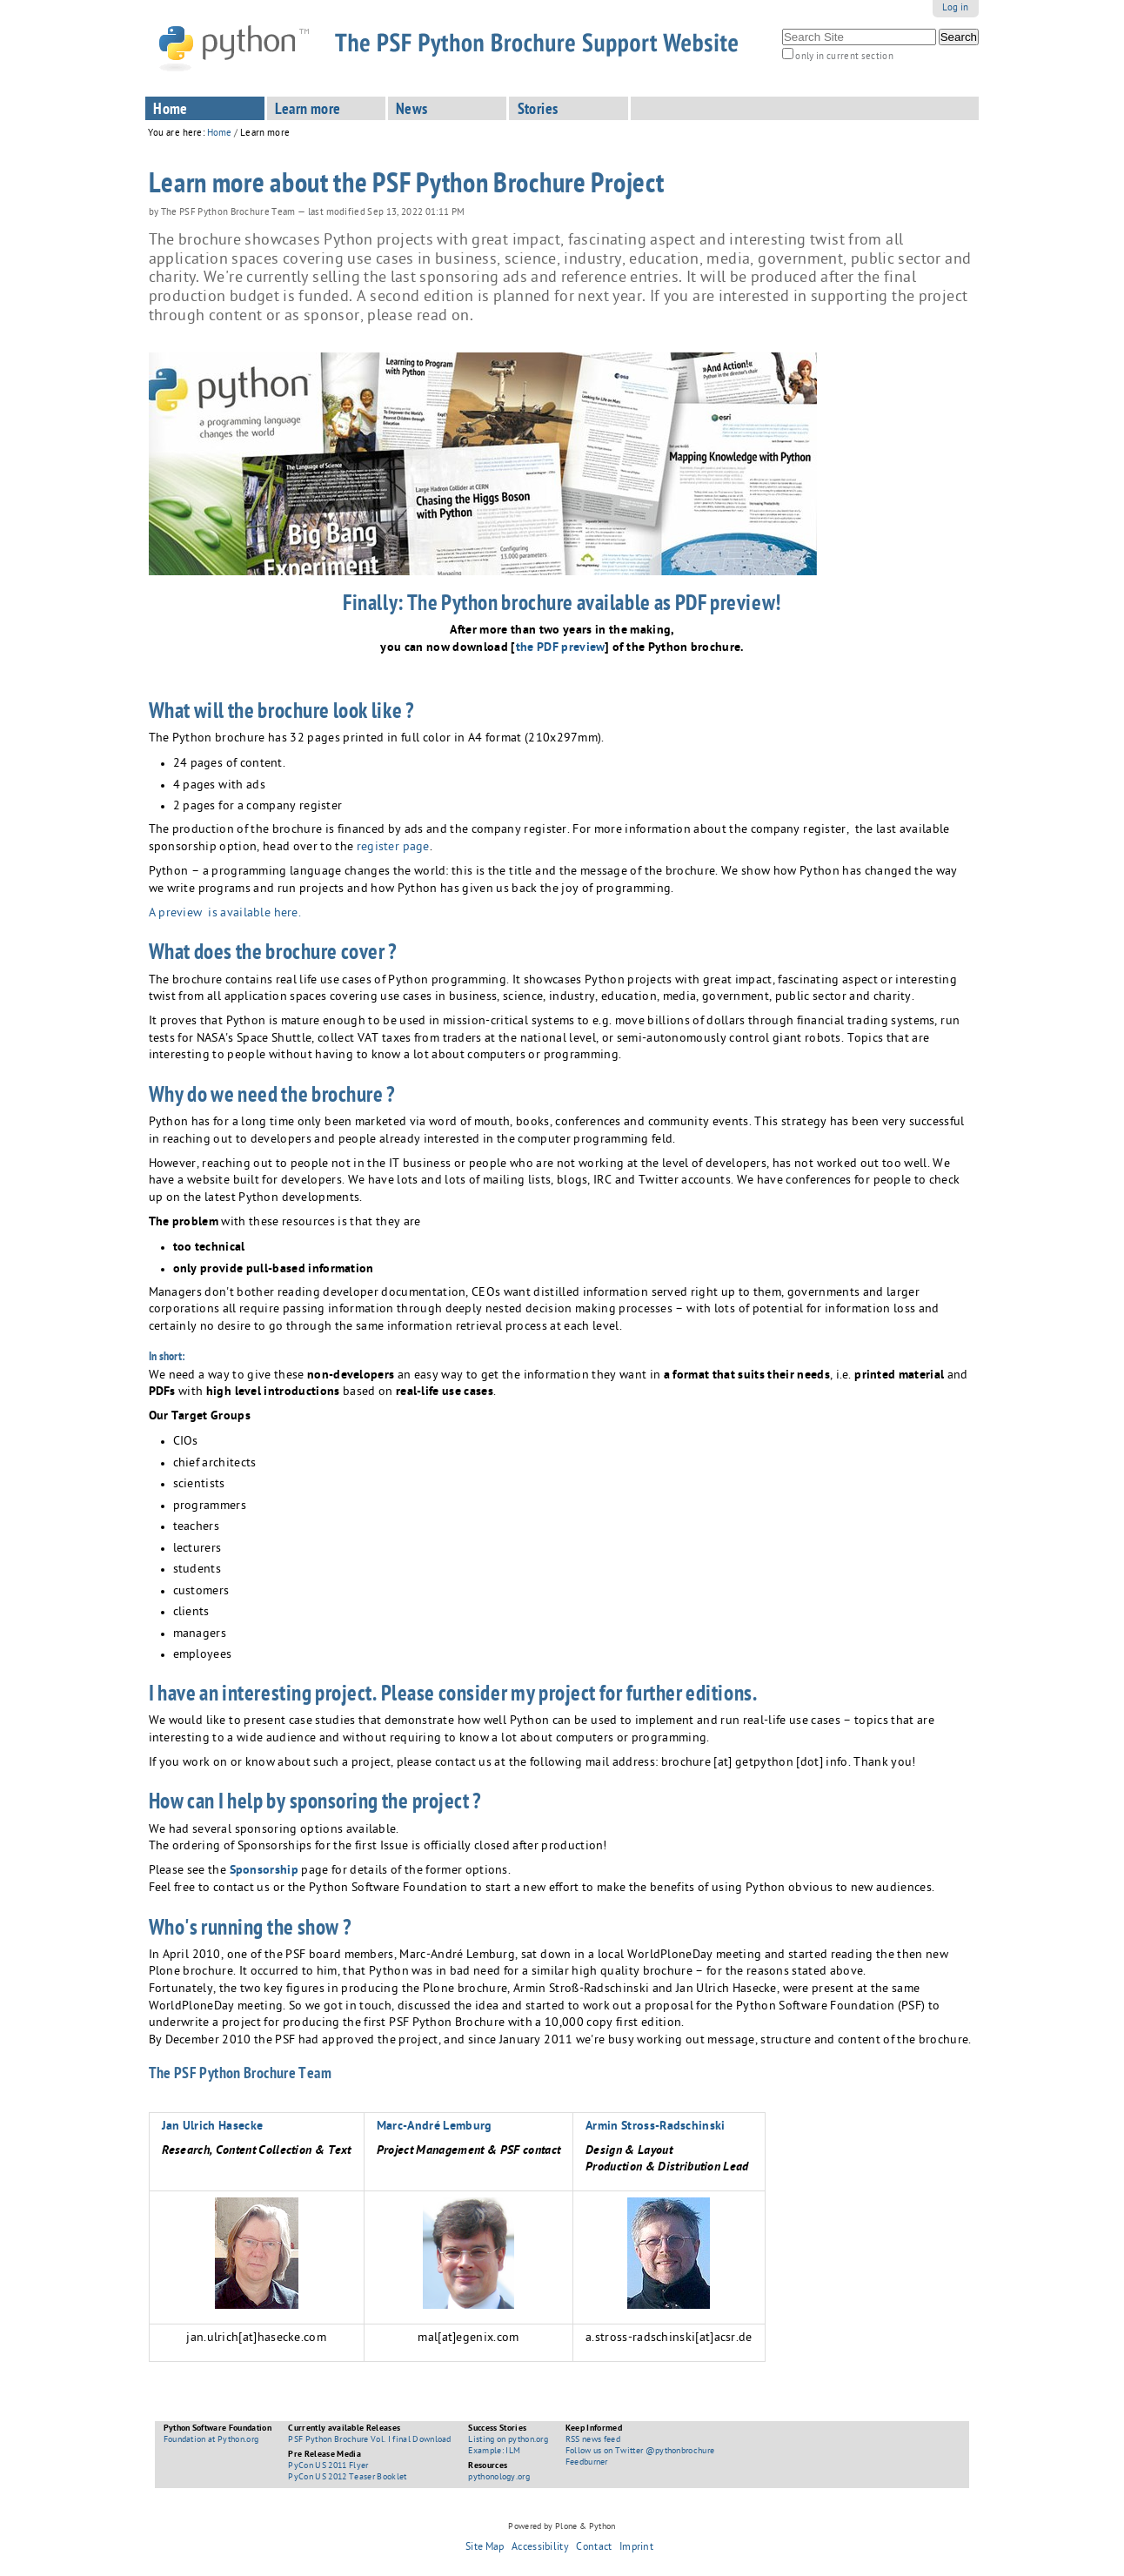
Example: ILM (494, 2451)
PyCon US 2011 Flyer (328, 2466)
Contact (594, 2548)
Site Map (485, 2548)
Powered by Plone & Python (561, 2527)
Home (170, 110)
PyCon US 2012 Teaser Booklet (347, 2477)
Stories (538, 110)
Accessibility (540, 2548)
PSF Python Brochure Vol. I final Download (369, 2440)
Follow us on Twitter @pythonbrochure (640, 2451)
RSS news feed (592, 2440)
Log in (955, 8)
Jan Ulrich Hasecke (213, 2127)
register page (393, 848)
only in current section (844, 57)
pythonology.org (499, 2477)
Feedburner (586, 2463)
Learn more (308, 110)
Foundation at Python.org (211, 2440)
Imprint (636, 2548)
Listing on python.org (508, 2440)
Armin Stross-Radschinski (655, 2127)
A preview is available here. (225, 914)
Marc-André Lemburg (434, 2127)
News (412, 110)
